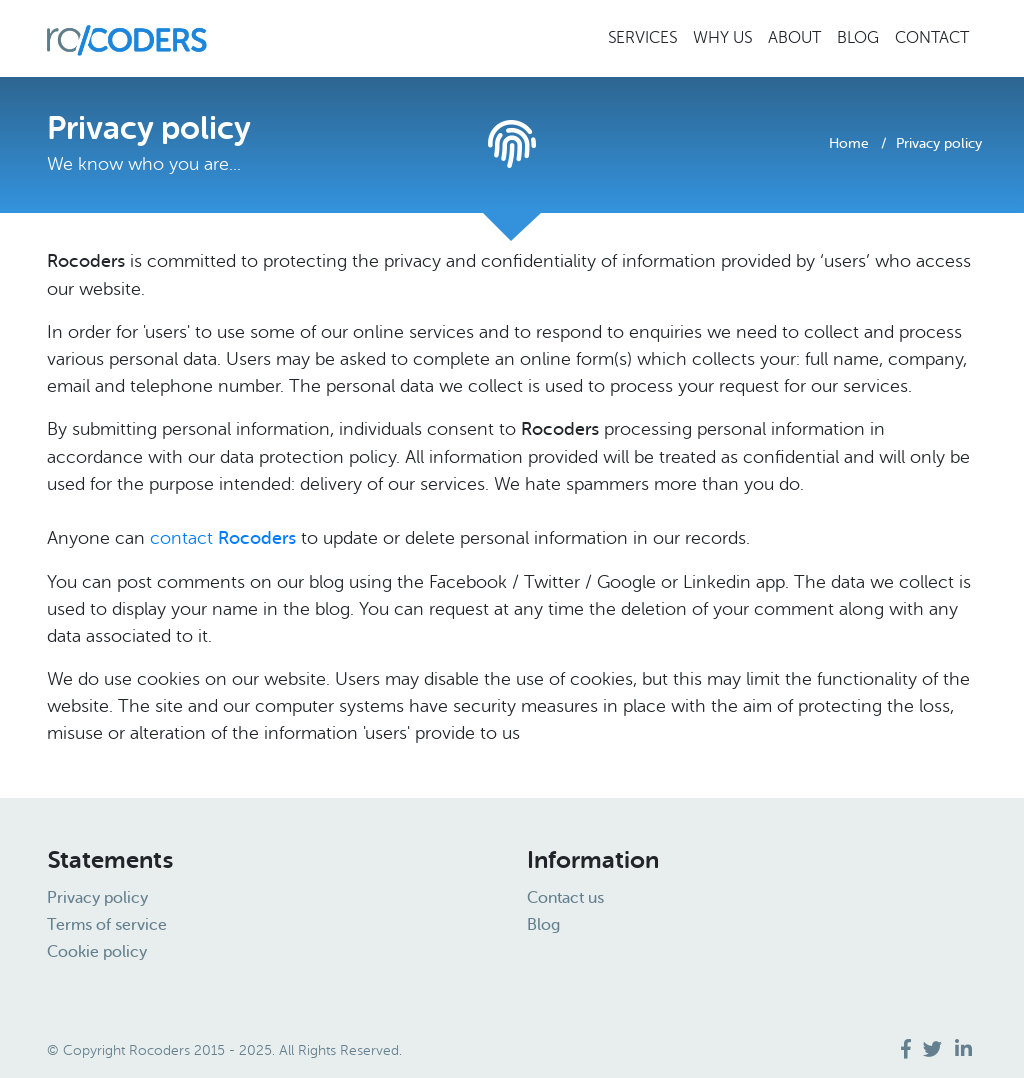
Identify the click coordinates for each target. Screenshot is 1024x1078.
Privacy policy (97, 899)
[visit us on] (908, 1048)
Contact (932, 38)
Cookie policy (97, 953)
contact (225, 538)
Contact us (565, 899)
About (794, 38)
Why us (722, 38)
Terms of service (107, 926)
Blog (858, 38)
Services (642, 38)
